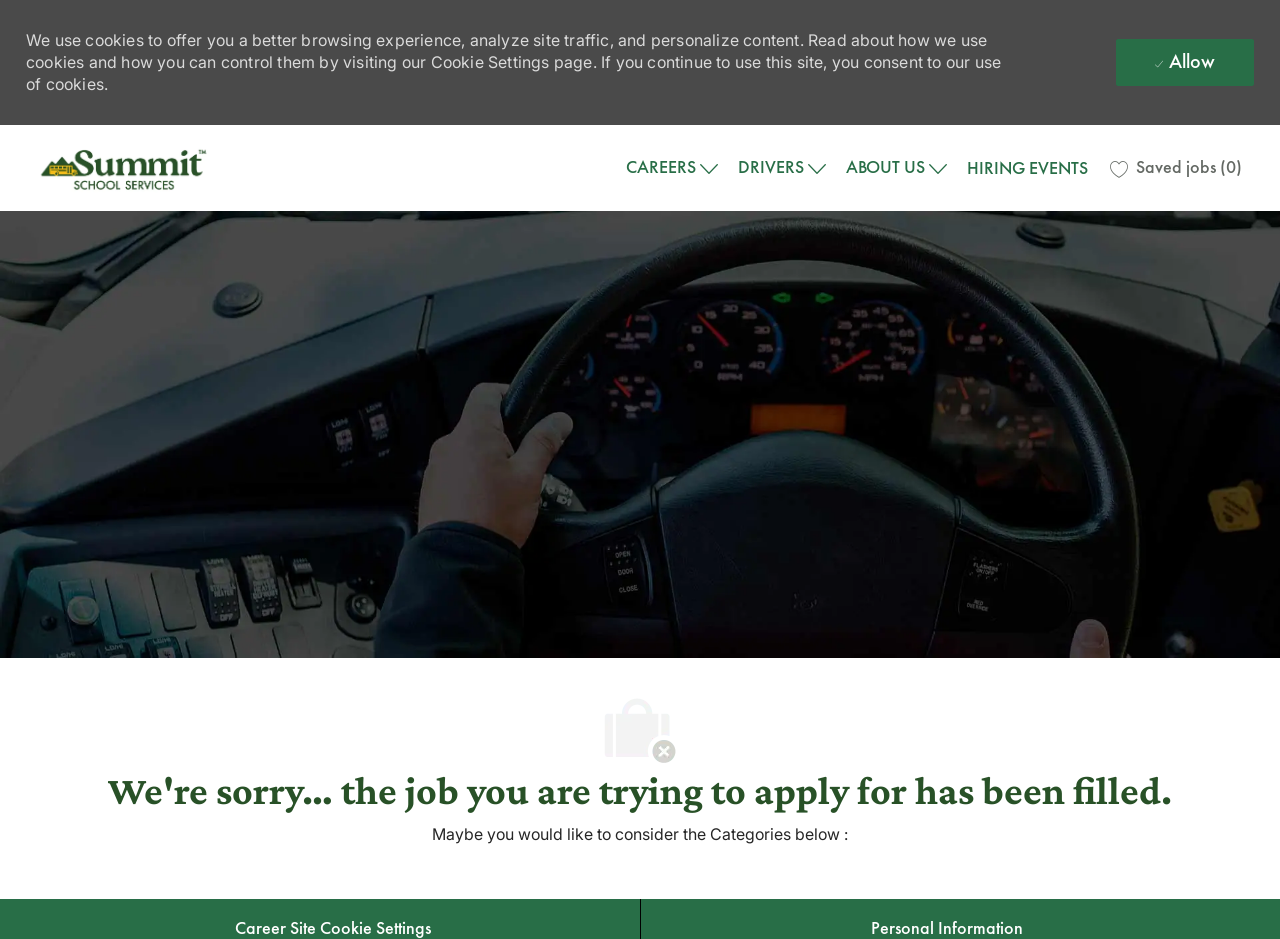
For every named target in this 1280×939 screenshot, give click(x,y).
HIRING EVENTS (1027, 168)
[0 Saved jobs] (1176, 168)
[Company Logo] (126, 168)
